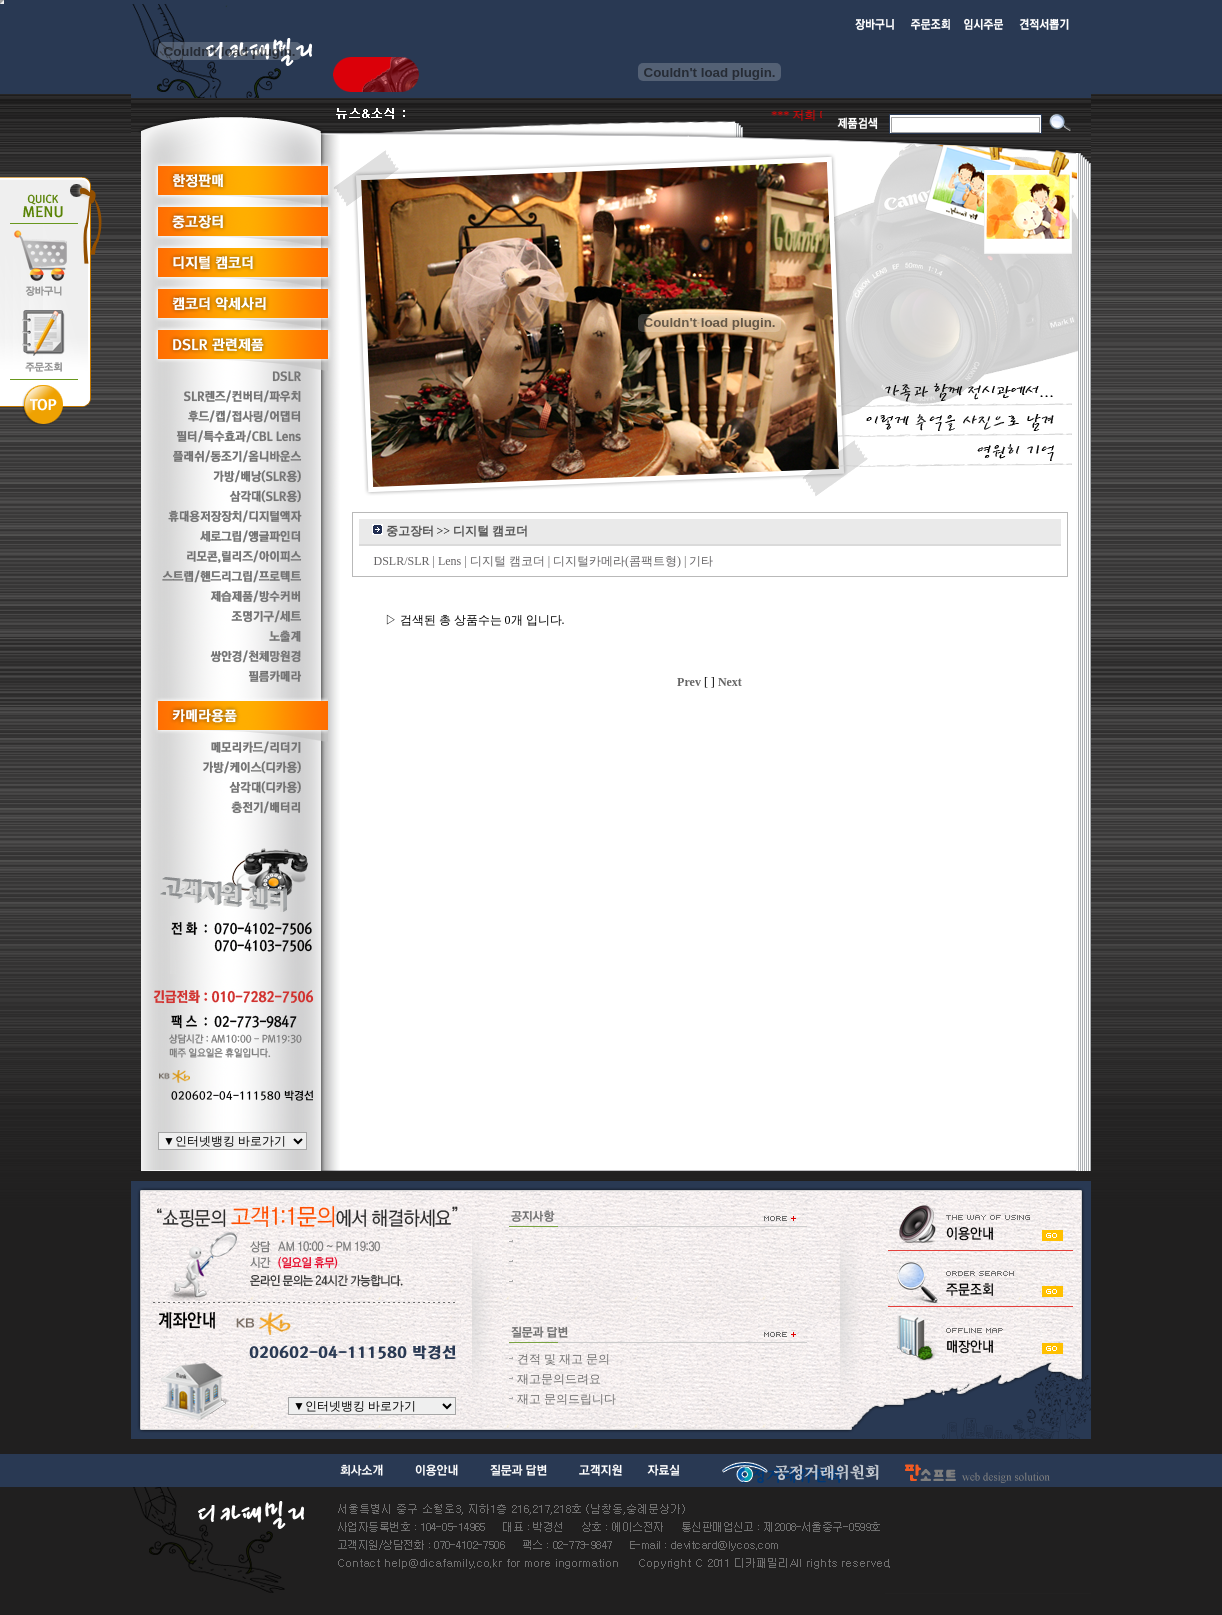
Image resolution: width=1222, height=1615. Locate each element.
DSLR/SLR (402, 561)
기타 (701, 561)
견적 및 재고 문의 (563, 1359)
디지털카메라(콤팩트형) (617, 561)
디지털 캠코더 (507, 561)
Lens (449, 561)
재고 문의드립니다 (566, 1399)
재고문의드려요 (559, 1379)
